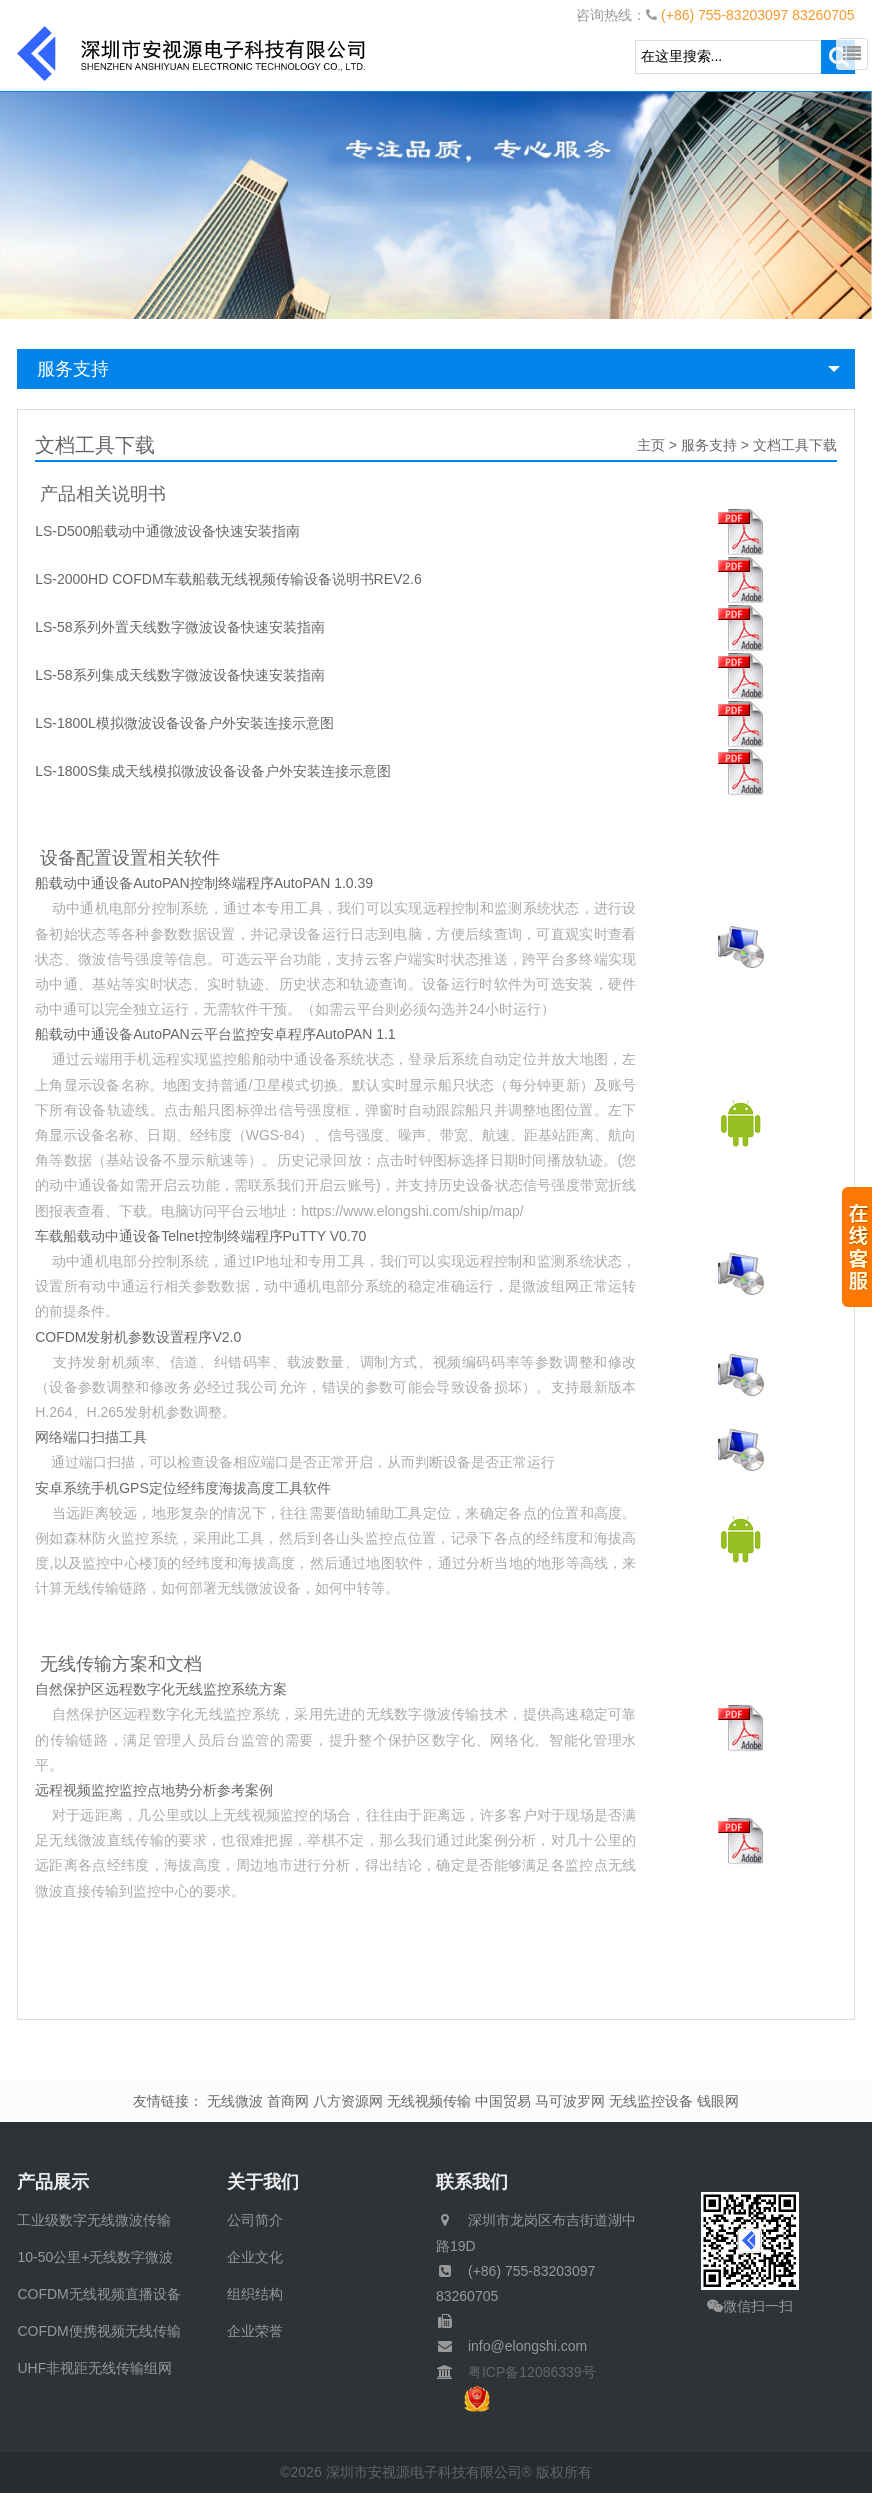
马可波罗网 (570, 2101)
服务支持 (73, 369)
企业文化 (255, 2257)
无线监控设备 (651, 2101)
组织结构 (255, 2294)
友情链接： (168, 2101)
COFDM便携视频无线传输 (98, 2331)
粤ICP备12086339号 (525, 2372)
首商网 (288, 2101)
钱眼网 (718, 2101)
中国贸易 (503, 2101)
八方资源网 (348, 2101)
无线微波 (235, 2101)
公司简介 (255, 2220)
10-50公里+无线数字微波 (95, 2257)
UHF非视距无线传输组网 (94, 2368)
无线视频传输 (429, 2101)
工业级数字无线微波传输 (94, 2220)
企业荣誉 (255, 2331)
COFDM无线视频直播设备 (98, 2294)
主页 (651, 445)
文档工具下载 (795, 445)
